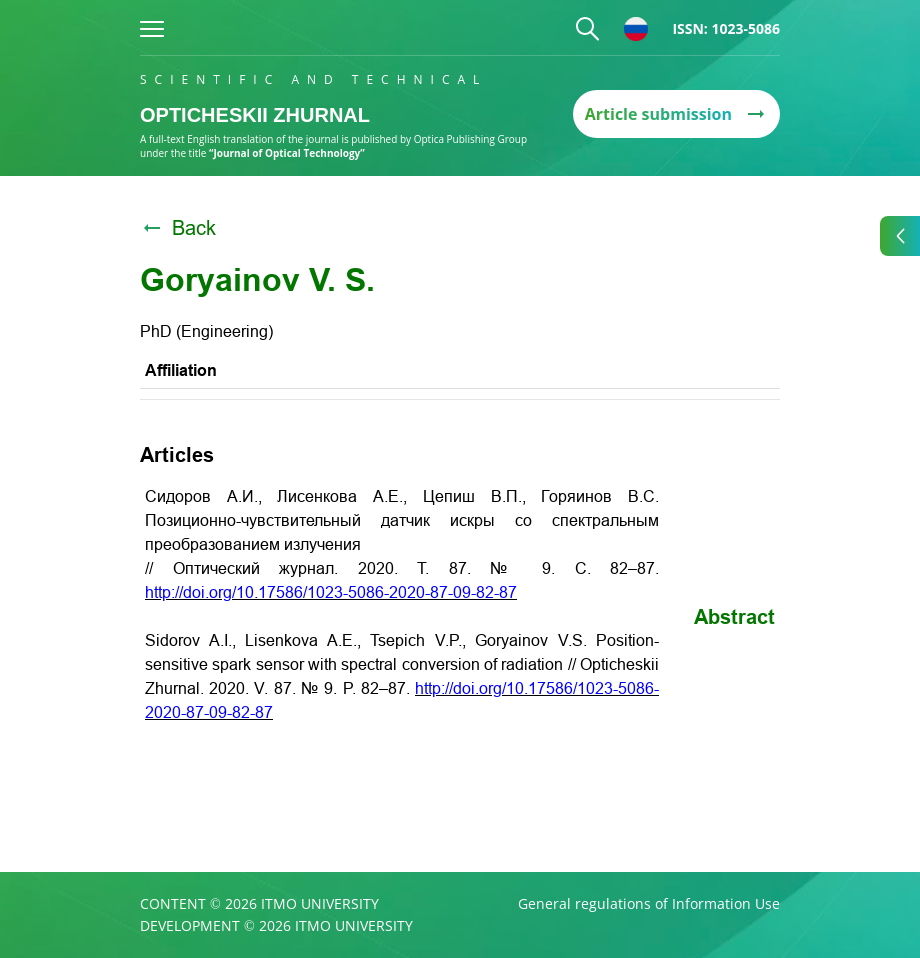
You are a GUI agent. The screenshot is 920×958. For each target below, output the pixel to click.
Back (178, 228)
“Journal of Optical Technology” (287, 153)
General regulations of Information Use (649, 904)
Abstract (734, 617)
